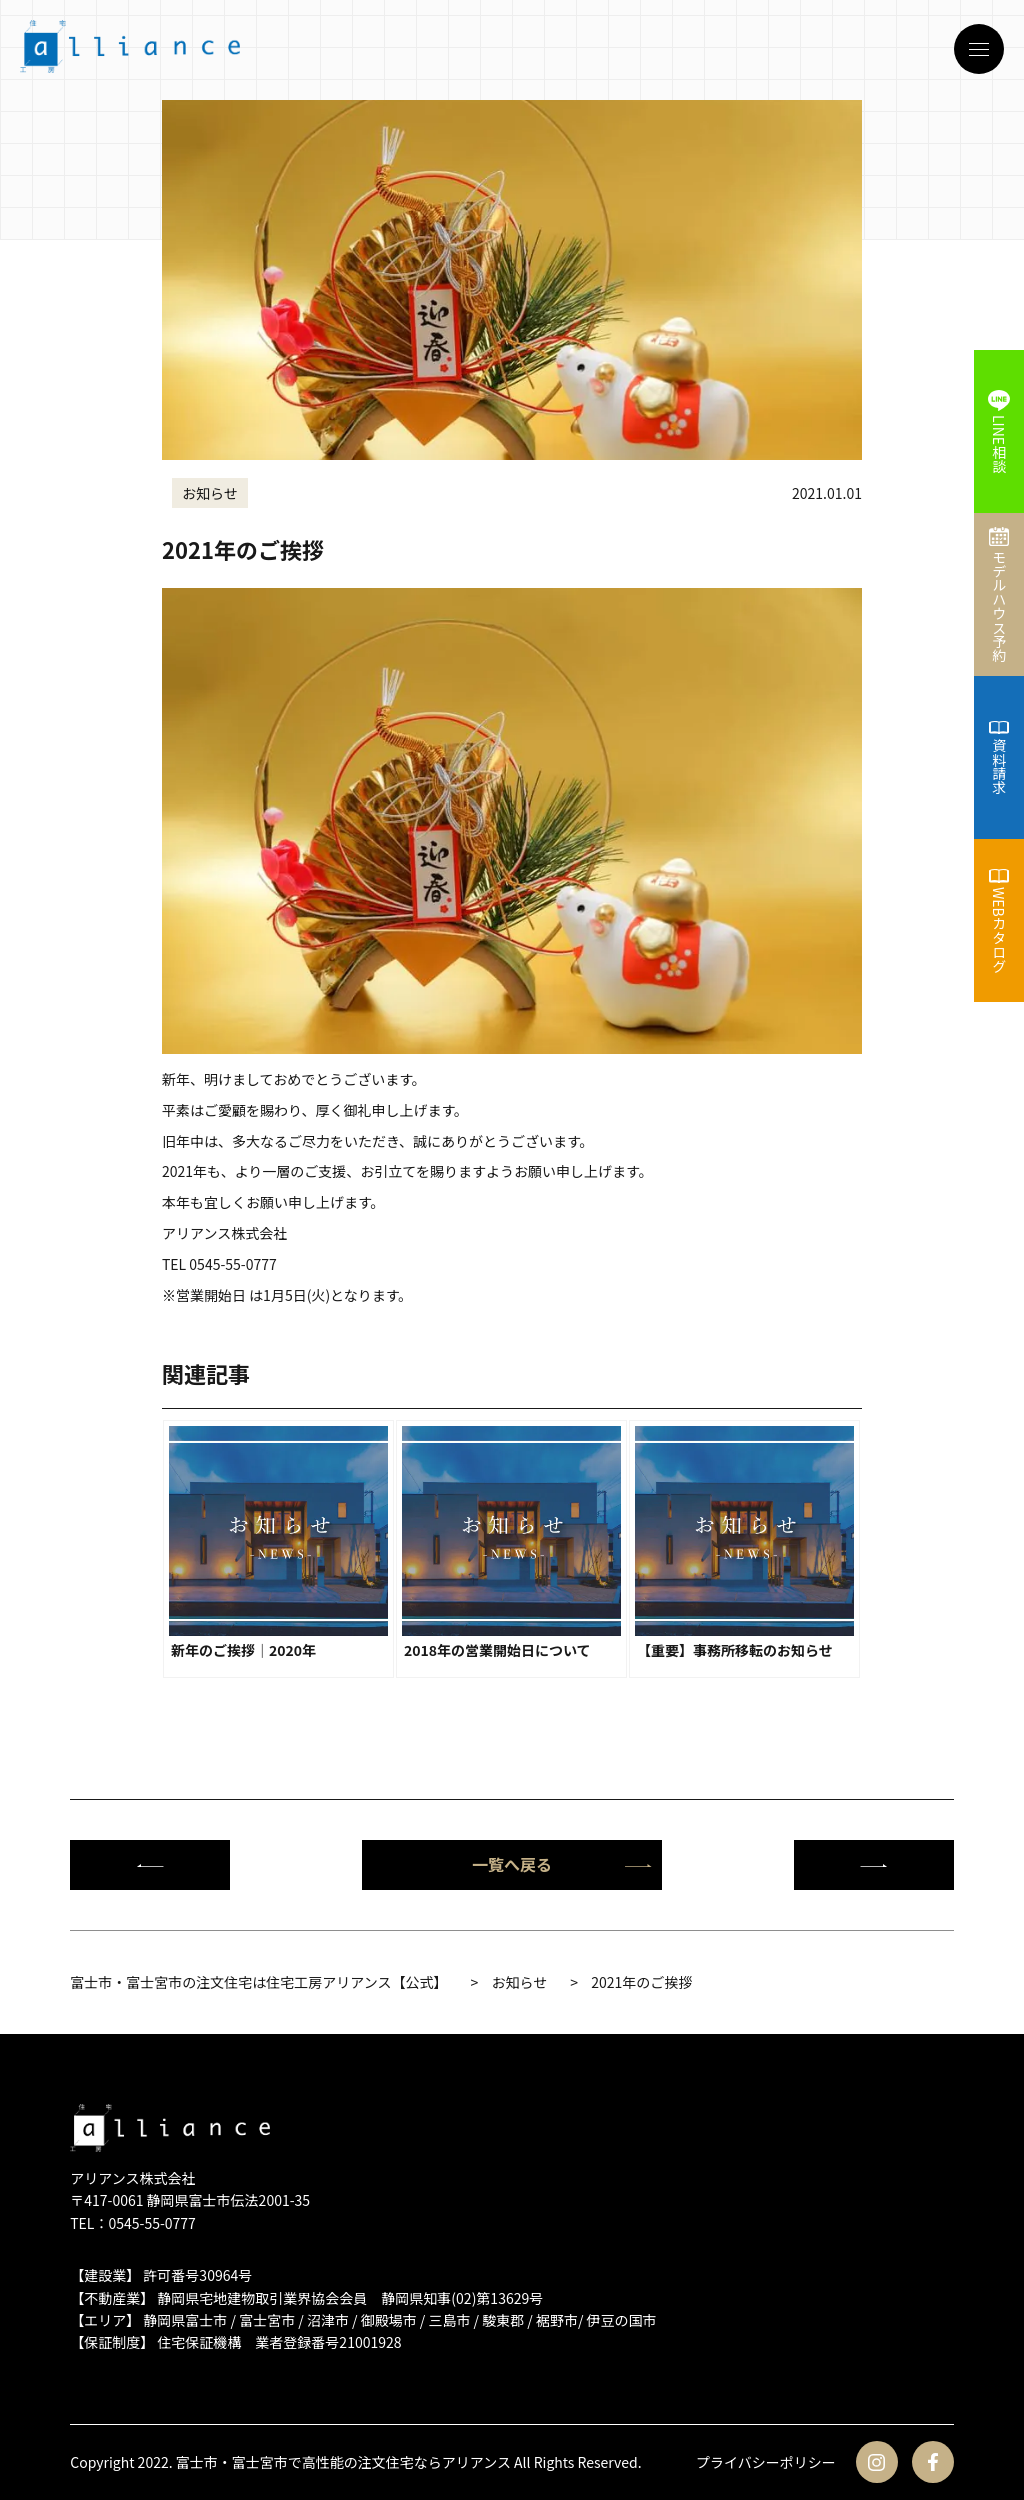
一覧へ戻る (562, 1864)
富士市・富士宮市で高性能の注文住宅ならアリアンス (343, 2462)
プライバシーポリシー (766, 2462)
